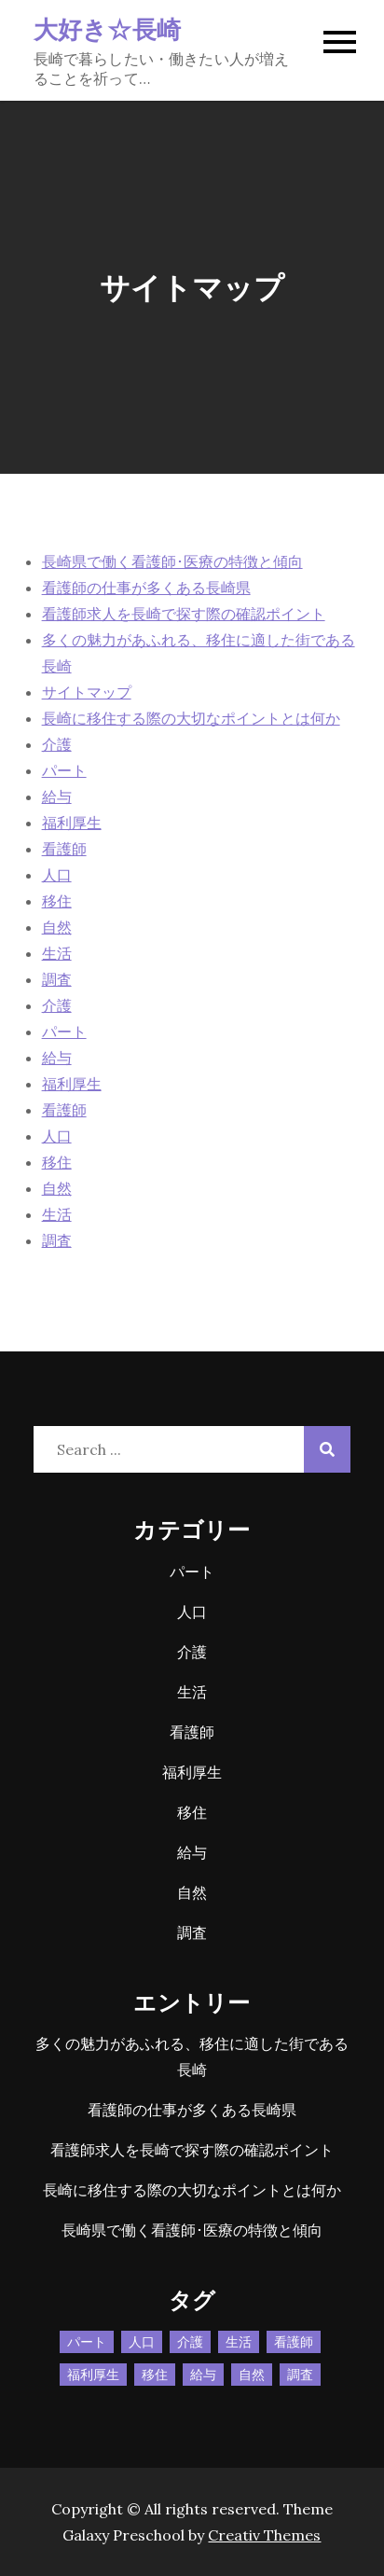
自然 (57, 927)
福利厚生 (72, 822)
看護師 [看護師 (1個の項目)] (293, 2342)
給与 (57, 796)
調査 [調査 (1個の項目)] (300, 2374)
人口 (57, 875)
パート (64, 770)
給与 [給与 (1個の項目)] (203, 2374)
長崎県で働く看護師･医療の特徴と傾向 (172, 561)
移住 (57, 901)
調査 (57, 979)
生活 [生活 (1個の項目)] (239, 2342)
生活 (57, 953)
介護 (57, 744)
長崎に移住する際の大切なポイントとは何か (191, 718)
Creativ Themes (264, 2535)
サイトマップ (86, 692)
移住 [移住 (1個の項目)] (155, 2374)
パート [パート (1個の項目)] (86, 2342)
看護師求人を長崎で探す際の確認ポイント (183, 613)
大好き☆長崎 (108, 28)
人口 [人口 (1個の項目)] (142, 2342)
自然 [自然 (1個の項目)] (252, 2374)
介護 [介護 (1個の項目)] (190, 2342)
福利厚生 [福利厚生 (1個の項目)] (93, 2374)
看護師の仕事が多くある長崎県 (146, 587)
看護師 (64, 848)
